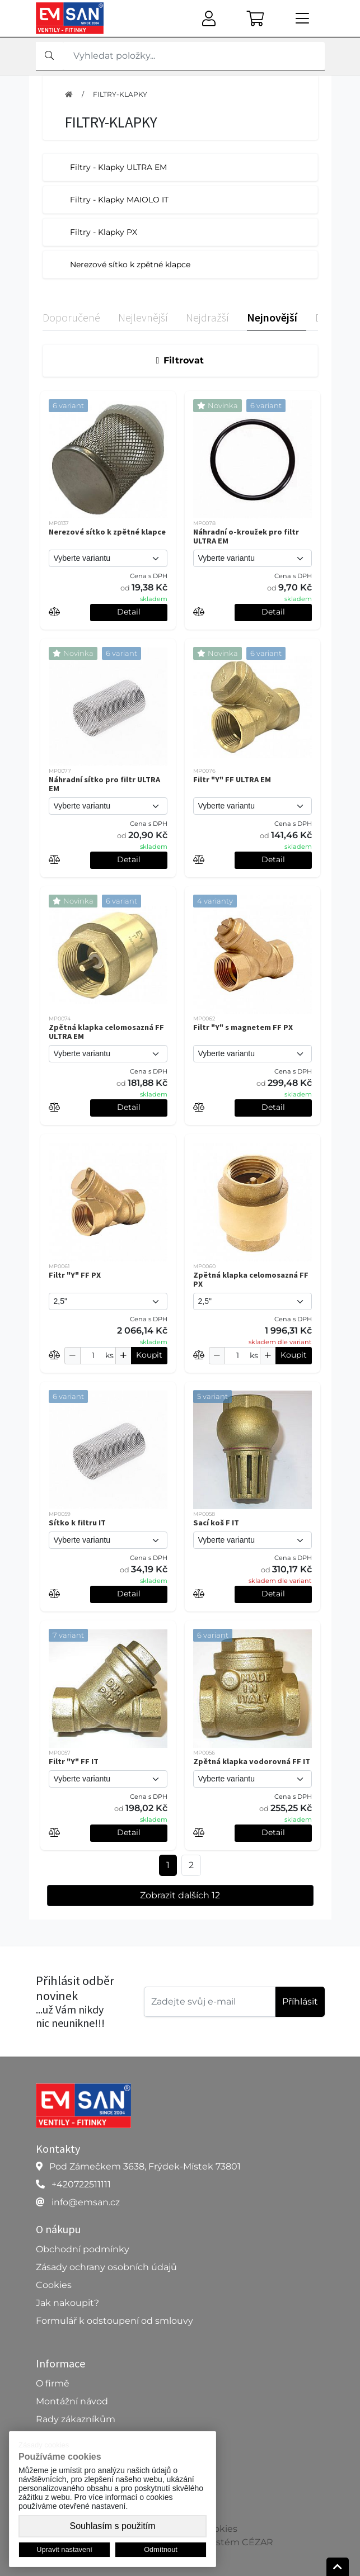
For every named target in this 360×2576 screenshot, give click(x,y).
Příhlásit (300, 2001)
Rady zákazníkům (75, 2419)
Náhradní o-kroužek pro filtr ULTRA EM (246, 536)
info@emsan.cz (86, 2202)
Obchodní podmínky (82, 2249)
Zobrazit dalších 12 (180, 1895)
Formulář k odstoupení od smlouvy (114, 2320)
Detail (129, 612)
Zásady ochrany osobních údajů (106, 2267)
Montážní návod (72, 2401)
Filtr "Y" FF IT (74, 1761)
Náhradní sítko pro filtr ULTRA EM (104, 783)
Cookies (54, 2285)
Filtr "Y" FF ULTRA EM (232, 779)
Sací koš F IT (216, 1523)
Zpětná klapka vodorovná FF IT (251, 1761)
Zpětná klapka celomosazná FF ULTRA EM (106, 1031)
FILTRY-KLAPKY (120, 94)
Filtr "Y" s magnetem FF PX (243, 1027)
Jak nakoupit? (67, 2303)
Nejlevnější (143, 317)
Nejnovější (272, 317)
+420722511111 (81, 2184)
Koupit (149, 1355)
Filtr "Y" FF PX (75, 1275)
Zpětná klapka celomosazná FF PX (250, 1279)
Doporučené (71, 317)
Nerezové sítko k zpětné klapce (107, 532)
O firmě (52, 2383)
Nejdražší (207, 317)
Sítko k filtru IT (77, 1523)
